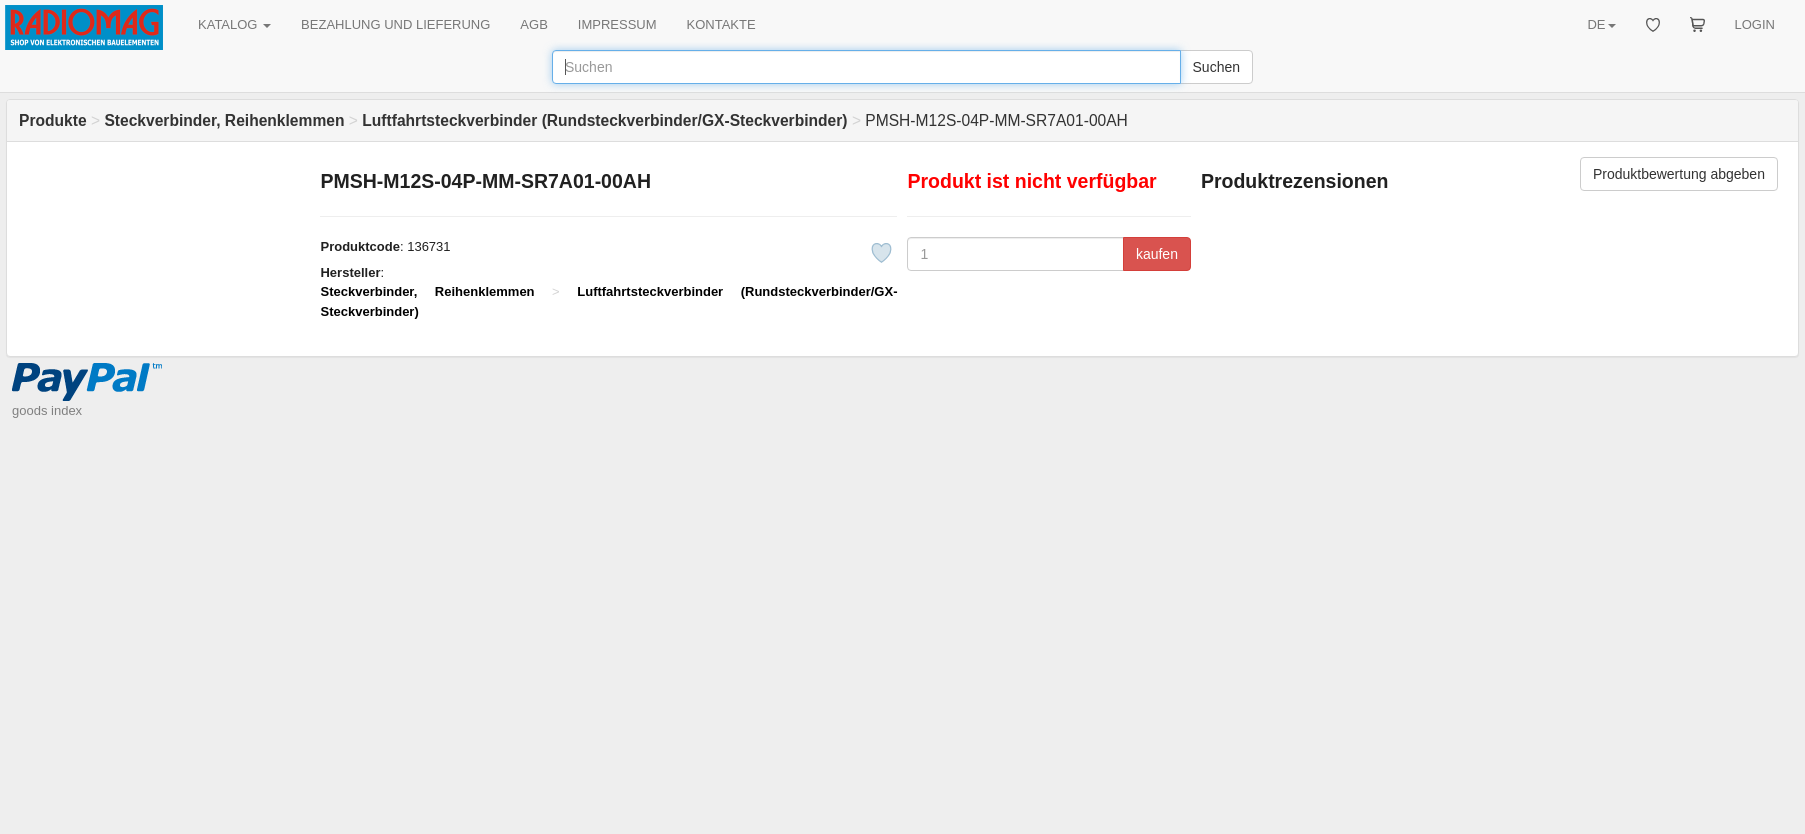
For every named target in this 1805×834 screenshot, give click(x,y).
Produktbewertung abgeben (1679, 174)
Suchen (1216, 67)
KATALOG (234, 24)
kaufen (1157, 254)
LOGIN (1755, 24)
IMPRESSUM (617, 24)
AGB (533, 24)
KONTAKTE (721, 24)
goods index (47, 410)
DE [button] (1601, 24)
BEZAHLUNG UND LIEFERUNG (395, 24)
